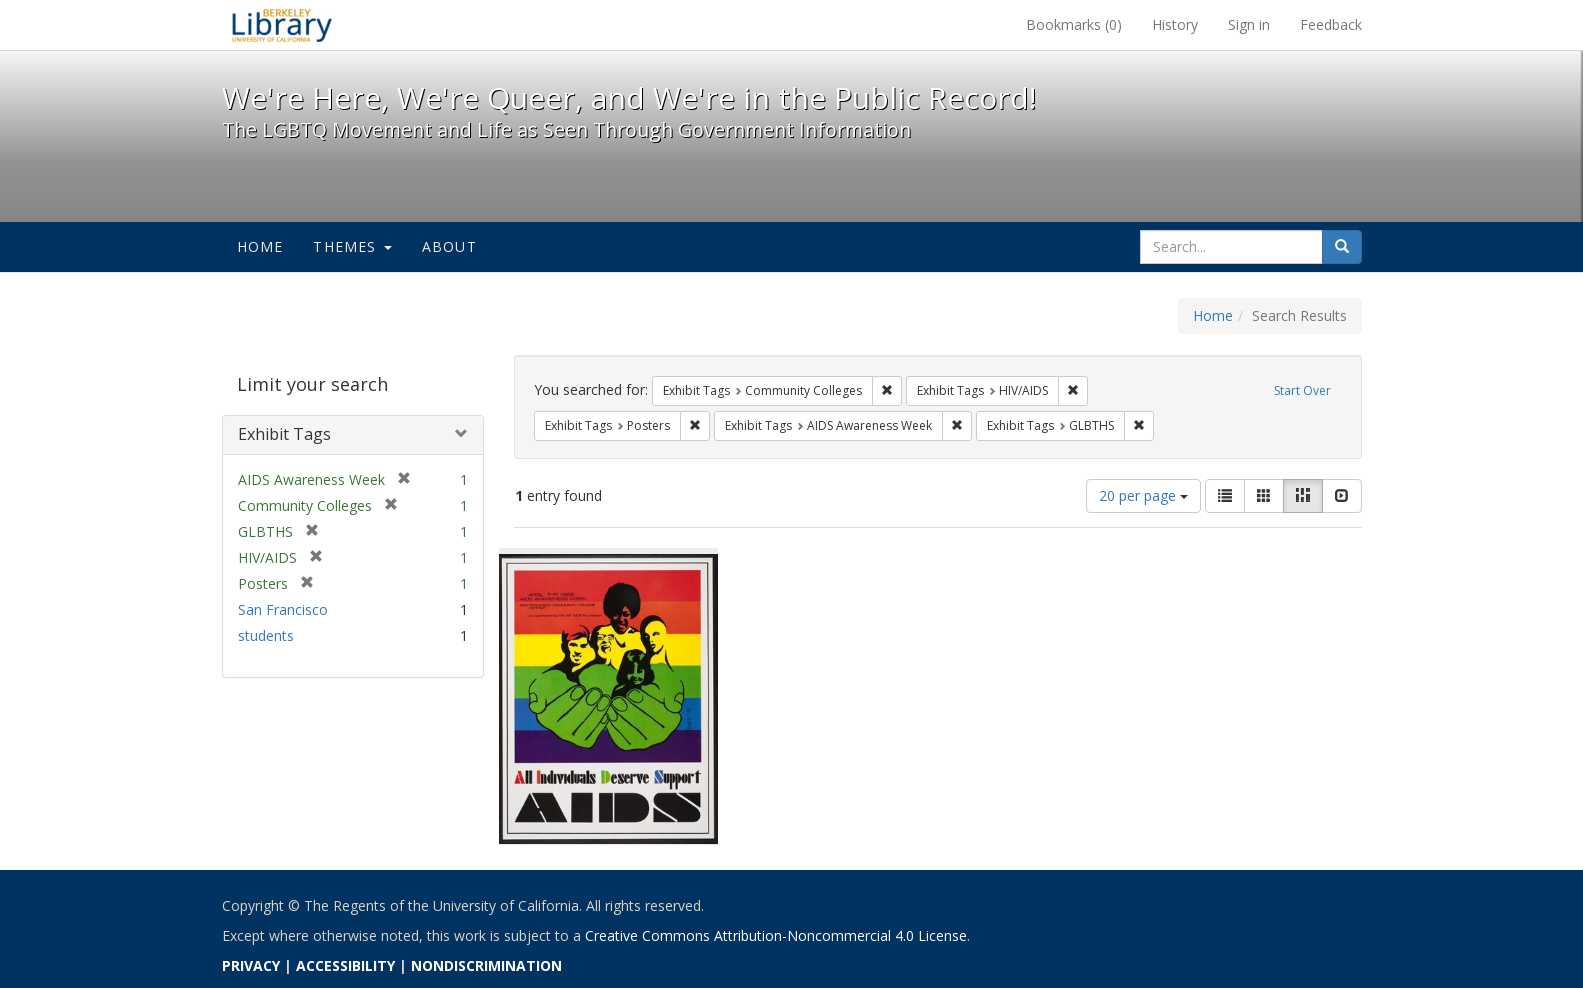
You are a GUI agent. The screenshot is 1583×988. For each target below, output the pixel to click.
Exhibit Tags (284, 434)
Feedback (1331, 24)
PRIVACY (251, 965)
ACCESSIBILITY (345, 965)
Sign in (1249, 24)
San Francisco (283, 609)
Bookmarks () (1074, 24)
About (449, 246)
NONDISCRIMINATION (486, 965)
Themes (352, 246)
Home (260, 246)
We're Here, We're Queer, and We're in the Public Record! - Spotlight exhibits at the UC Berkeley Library (282, 25)
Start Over (1302, 390)
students (266, 635)
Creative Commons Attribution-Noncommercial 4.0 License (776, 935)
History (1175, 24)
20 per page (1143, 495)
